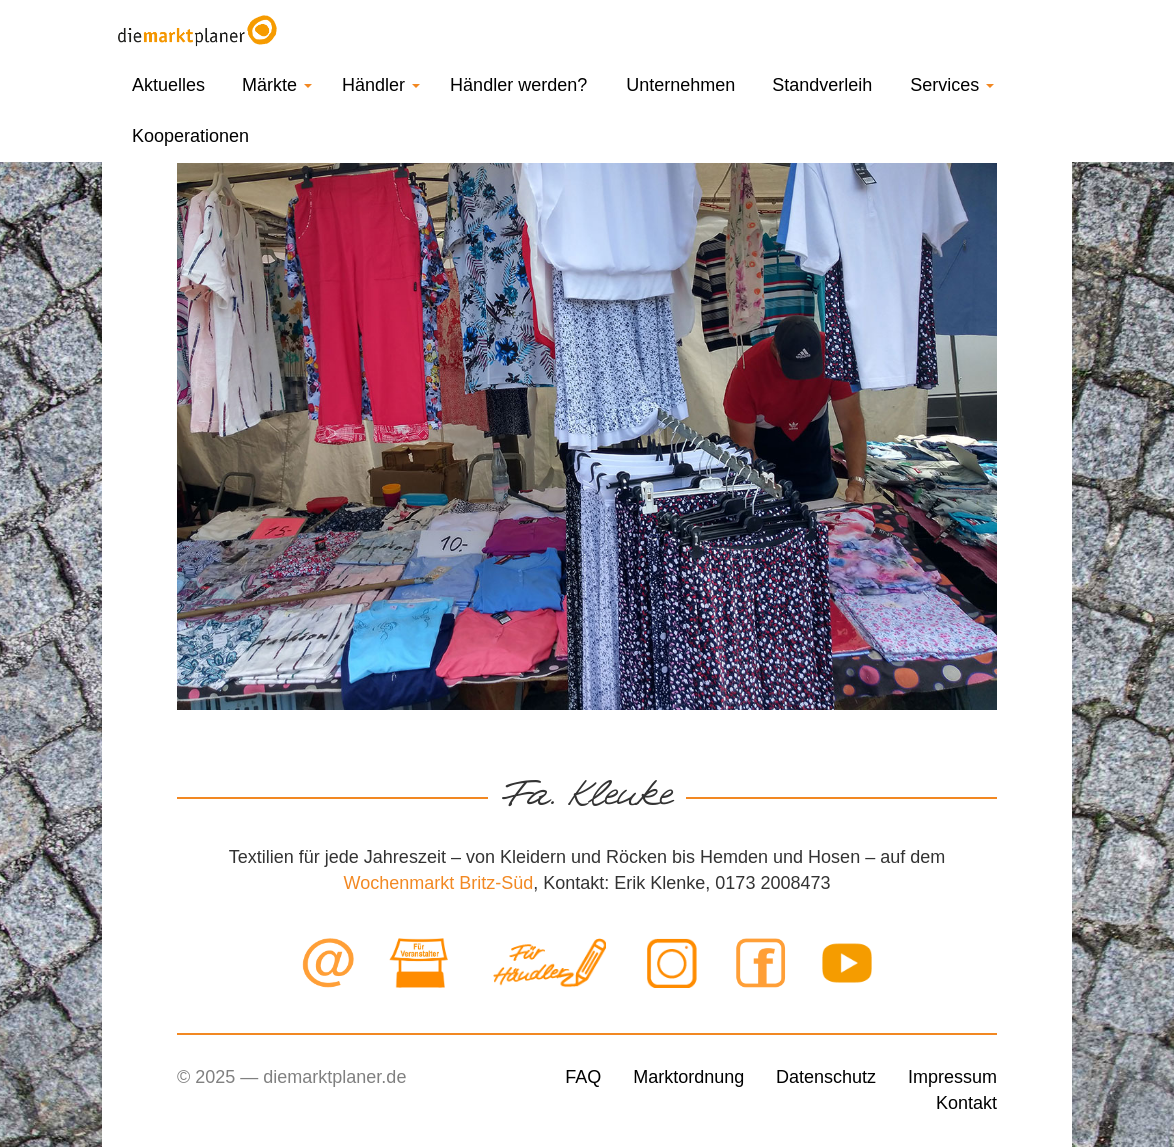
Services (952, 85)
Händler (381, 85)
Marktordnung (688, 1077)
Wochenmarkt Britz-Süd (439, 883)
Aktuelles (168, 85)
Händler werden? (518, 85)
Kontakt (966, 1103)
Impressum (952, 1077)
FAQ (583, 1077)
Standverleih (822, 85)
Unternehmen (680, 85)
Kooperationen (190, 136)
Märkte (277, 85)
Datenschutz (826, 1077)
